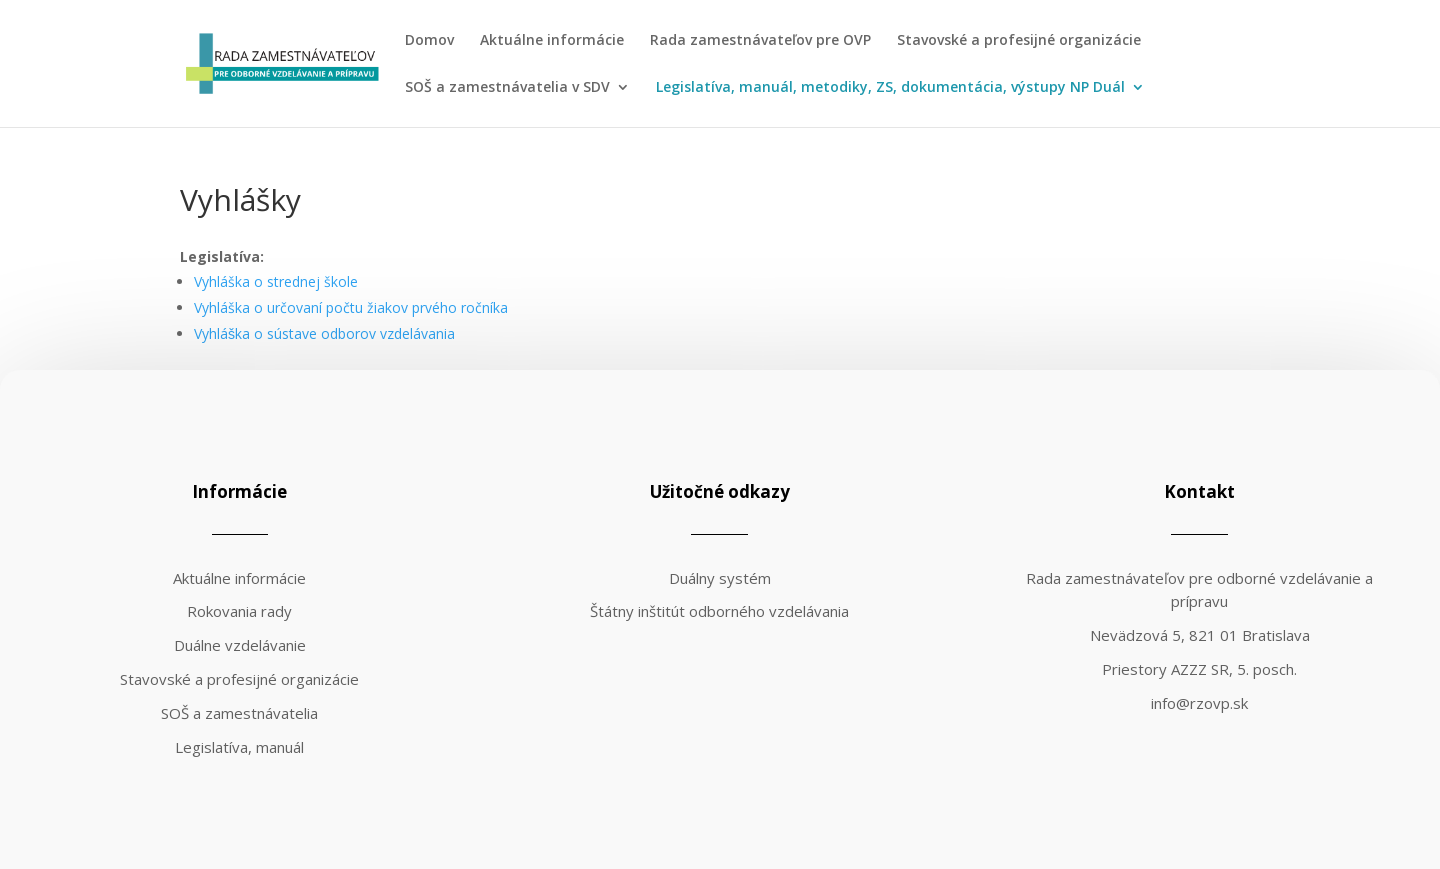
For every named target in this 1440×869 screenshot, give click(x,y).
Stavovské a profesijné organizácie (1019, 41)
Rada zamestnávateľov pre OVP (760, 41)
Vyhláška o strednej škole (276, 281)
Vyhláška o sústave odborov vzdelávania (324, 333)
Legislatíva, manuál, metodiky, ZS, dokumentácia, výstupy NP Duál (890, 88)
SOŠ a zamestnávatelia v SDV (507, 88)
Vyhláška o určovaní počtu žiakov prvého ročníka (351, 307)
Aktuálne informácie (552, 41)
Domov (429, 41)
